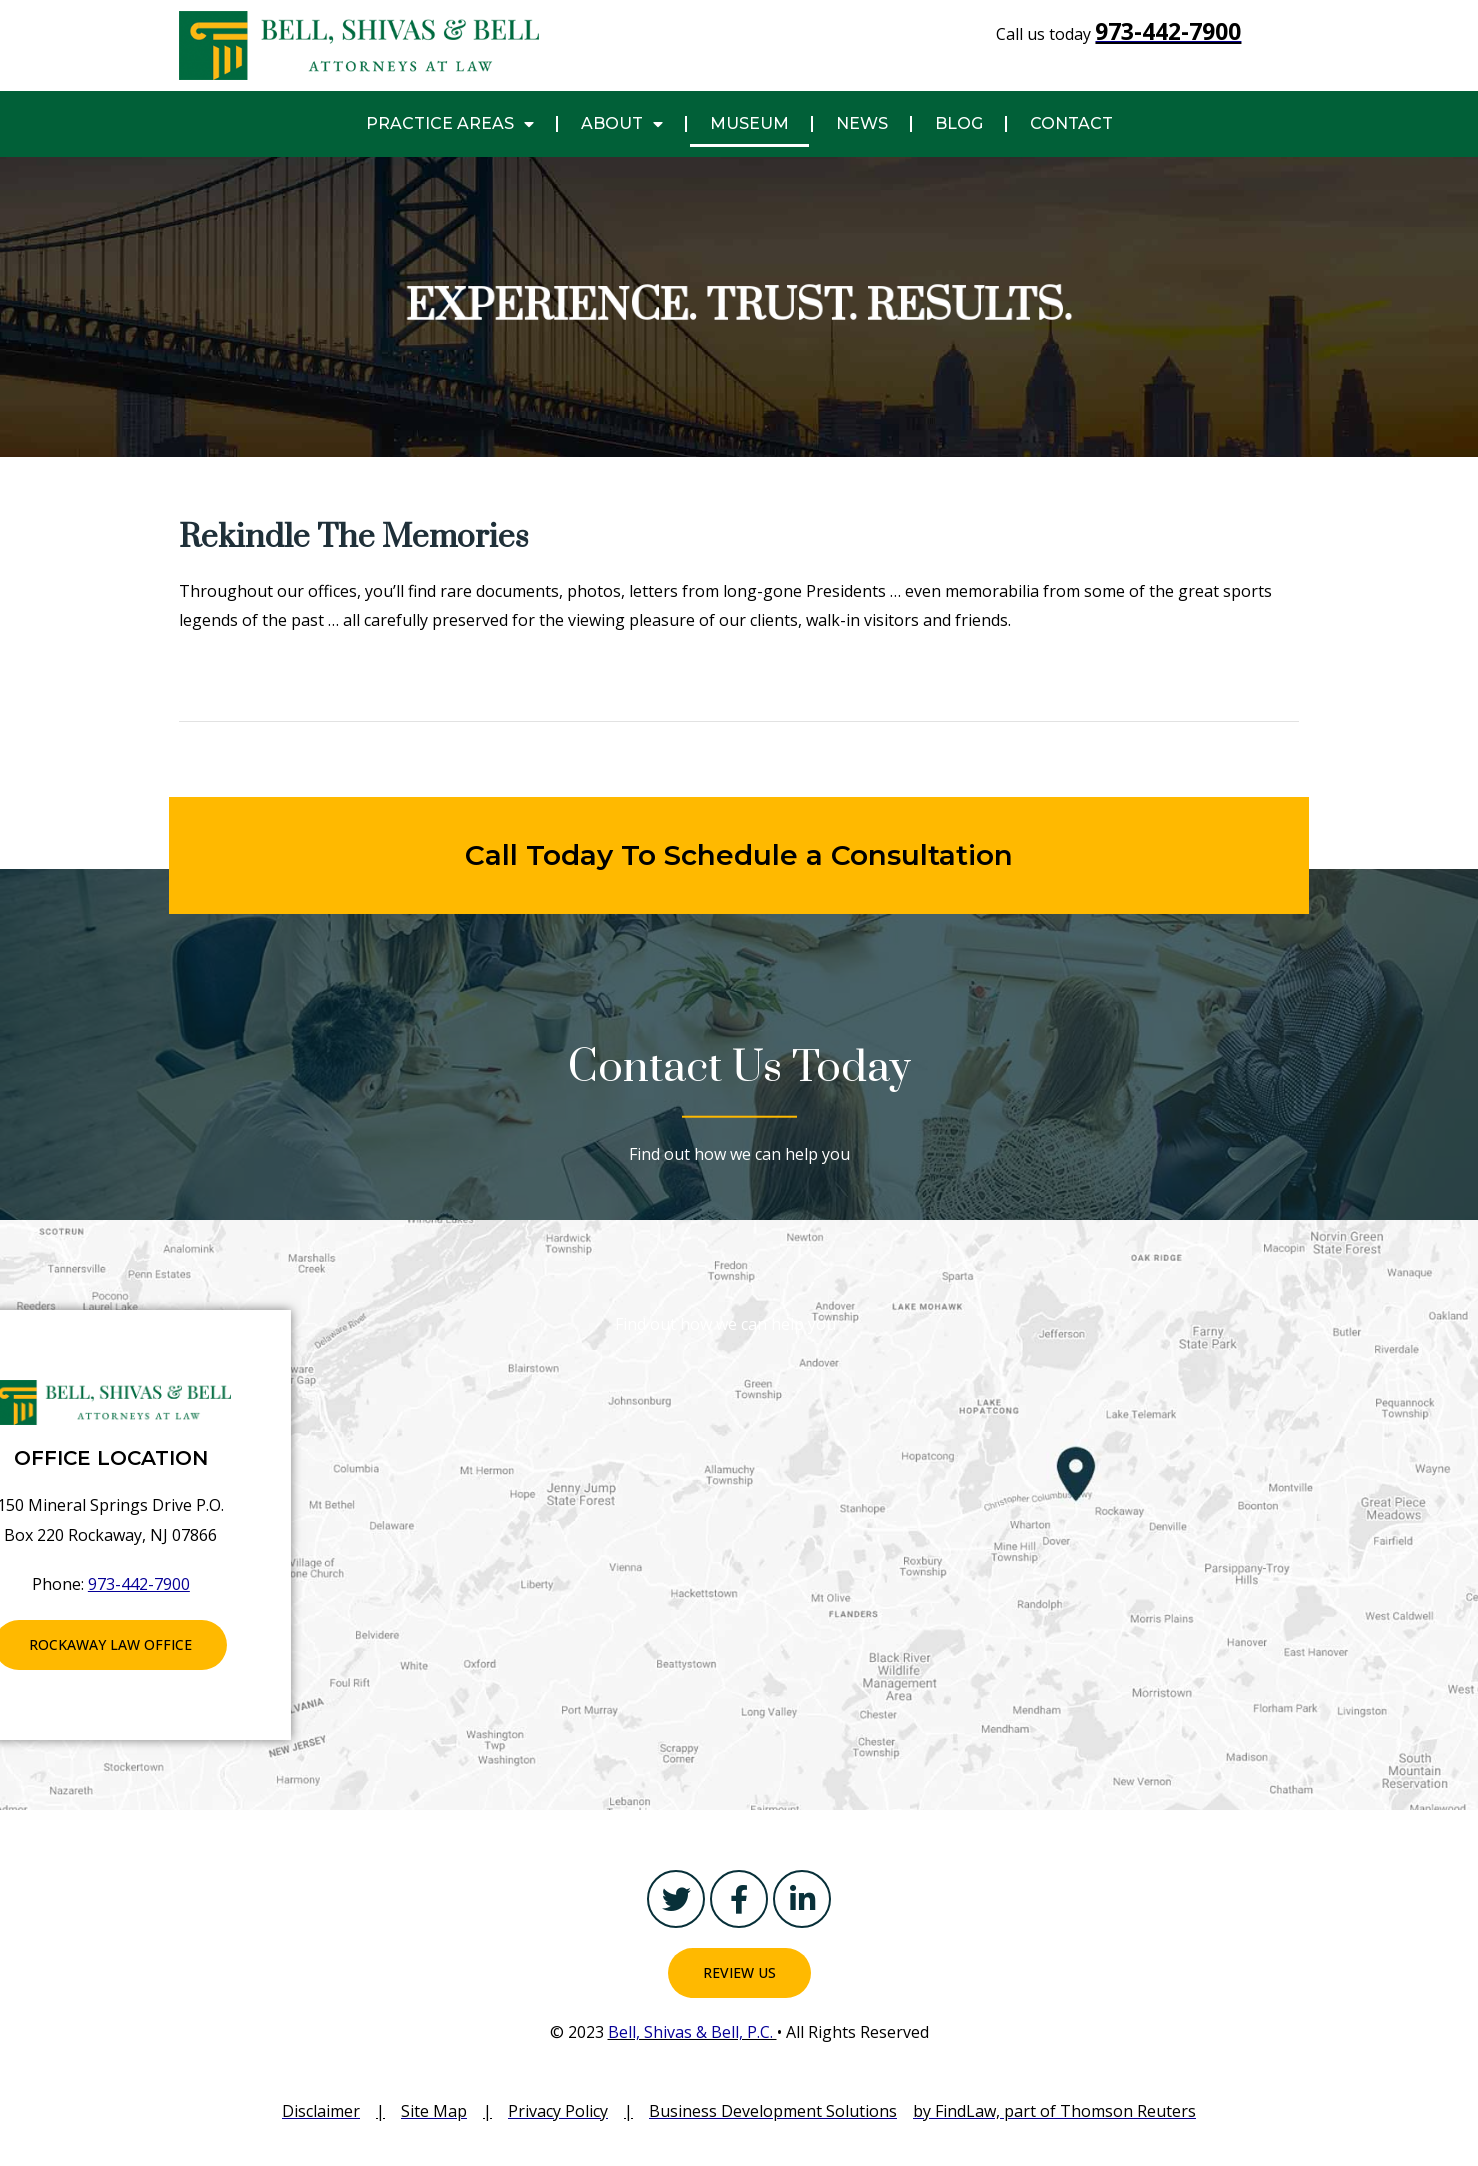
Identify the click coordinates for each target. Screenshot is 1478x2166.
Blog (959, 123)
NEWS (862, 123)
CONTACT (1071, 123)
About (622, 124)
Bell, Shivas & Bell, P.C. (692, 2032)
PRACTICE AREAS (450, 124)
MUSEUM (749, 123)
